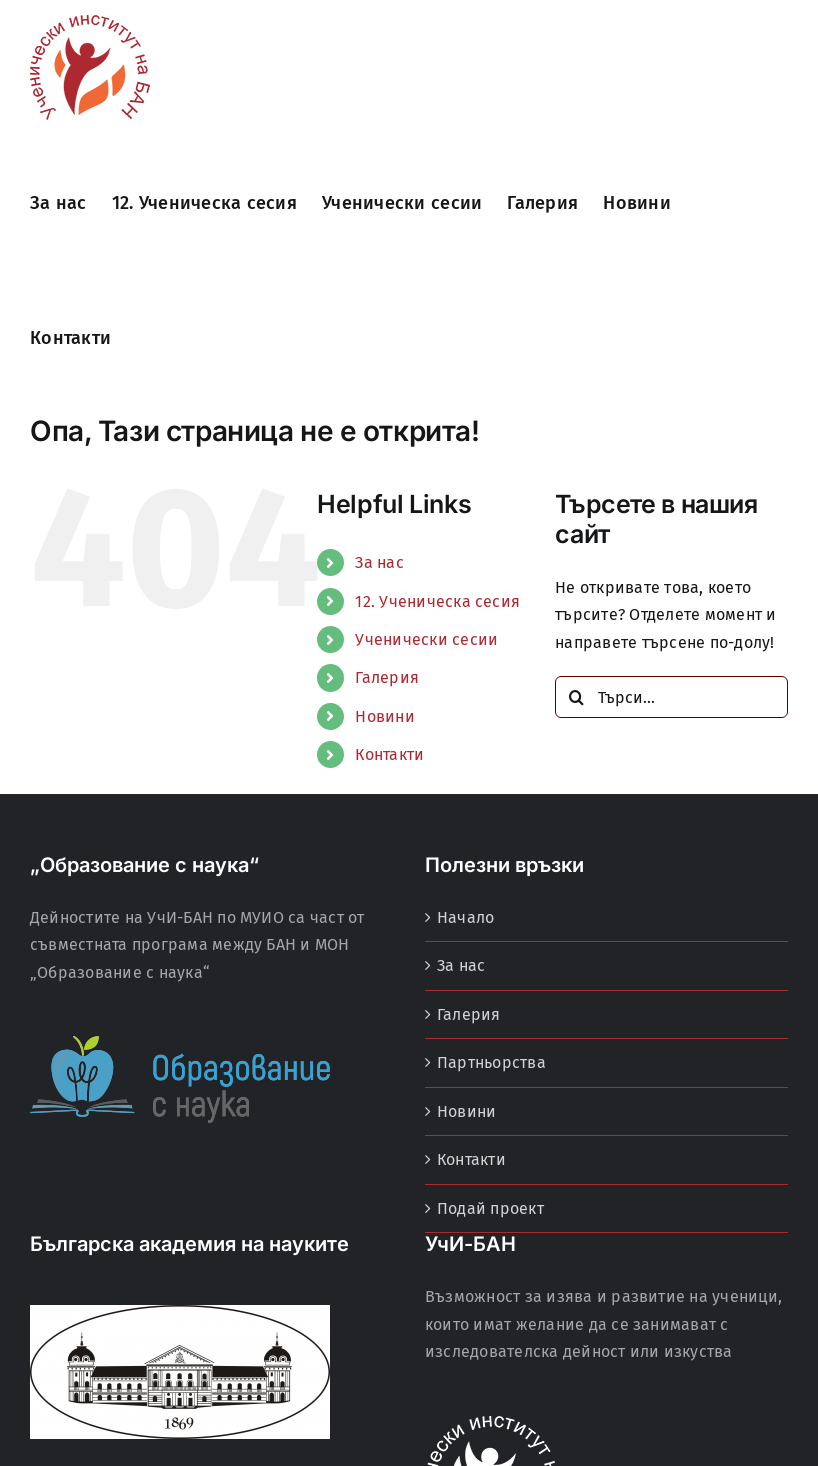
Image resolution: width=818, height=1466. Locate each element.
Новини (384, 716)
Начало (465, 917)
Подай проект (490, 1208)
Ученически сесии (426, 639)
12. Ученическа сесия (437, 601)
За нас (379, 562)
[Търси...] (671, 697)
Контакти (389, 754)
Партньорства (491, 1062)
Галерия (387, 677)
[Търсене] (576, 697)
